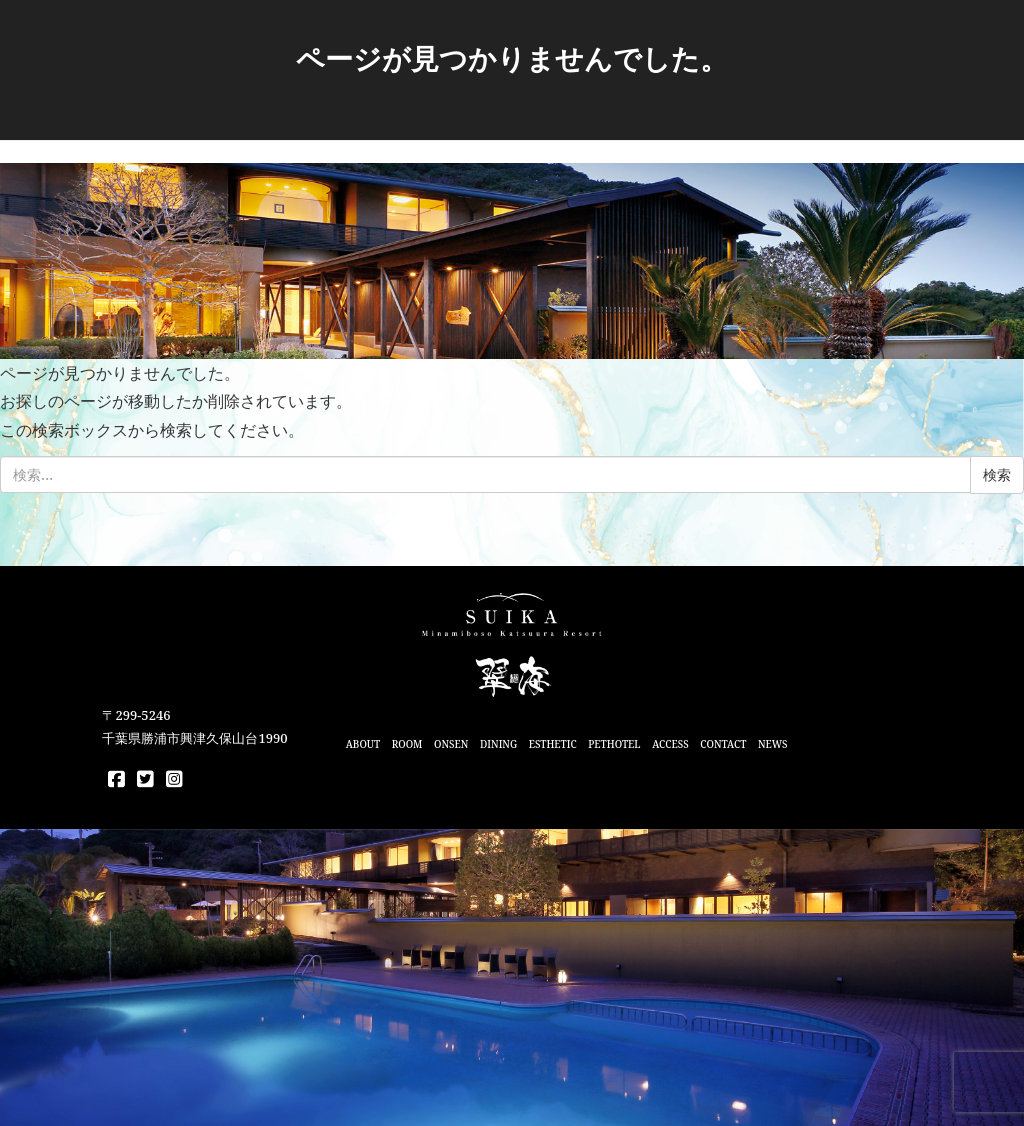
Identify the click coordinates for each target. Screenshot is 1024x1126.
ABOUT (363, 744)
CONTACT (723, 744)
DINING (498, 744)
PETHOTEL (614, 744)
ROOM (407, 744)
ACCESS (670, 744)
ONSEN (451, 744)
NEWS (773, 744)
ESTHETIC (553, 744)
